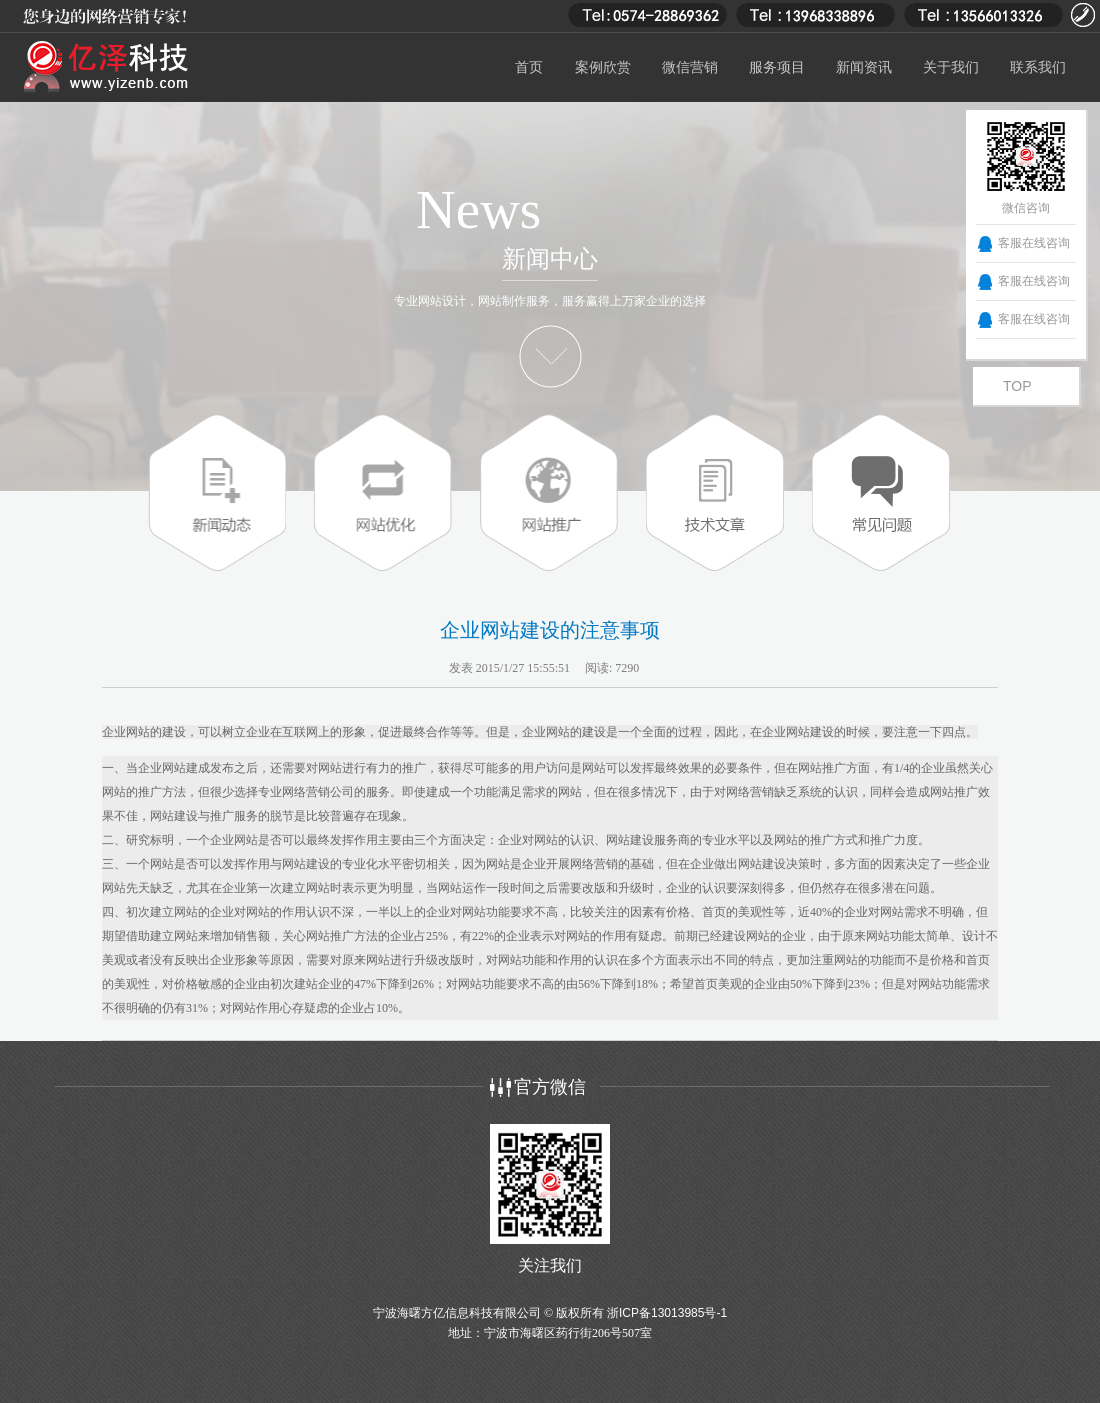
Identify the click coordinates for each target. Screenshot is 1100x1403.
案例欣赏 (603, 67)
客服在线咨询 (1034, 243)
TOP (1017, 386)
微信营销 (690, 67)
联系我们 (1038, 67)
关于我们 (951, 67)
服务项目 (777, 67)
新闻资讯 (864, 67)
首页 (529, 67)
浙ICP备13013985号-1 (667, 1313)
